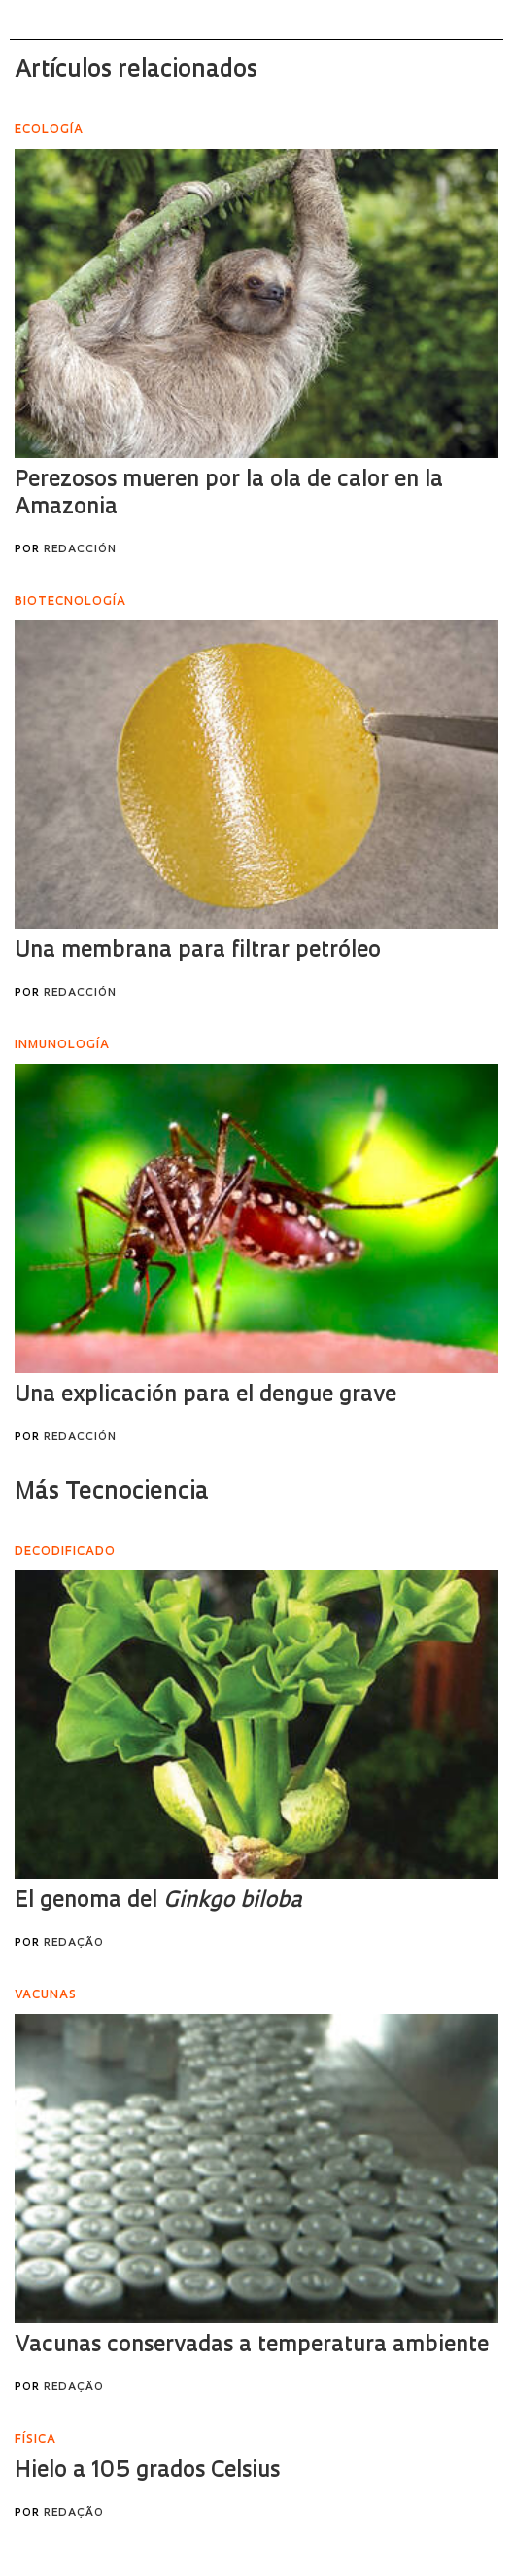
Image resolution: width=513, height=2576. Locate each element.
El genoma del (158, 1901)
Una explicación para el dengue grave (205, 1396)
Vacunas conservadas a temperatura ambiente (252, 2346)
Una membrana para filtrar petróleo (198, 951)
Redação (74, 1943)
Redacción (80, 550)
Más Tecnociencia (112, 1492)
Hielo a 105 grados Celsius (147, 2471)
